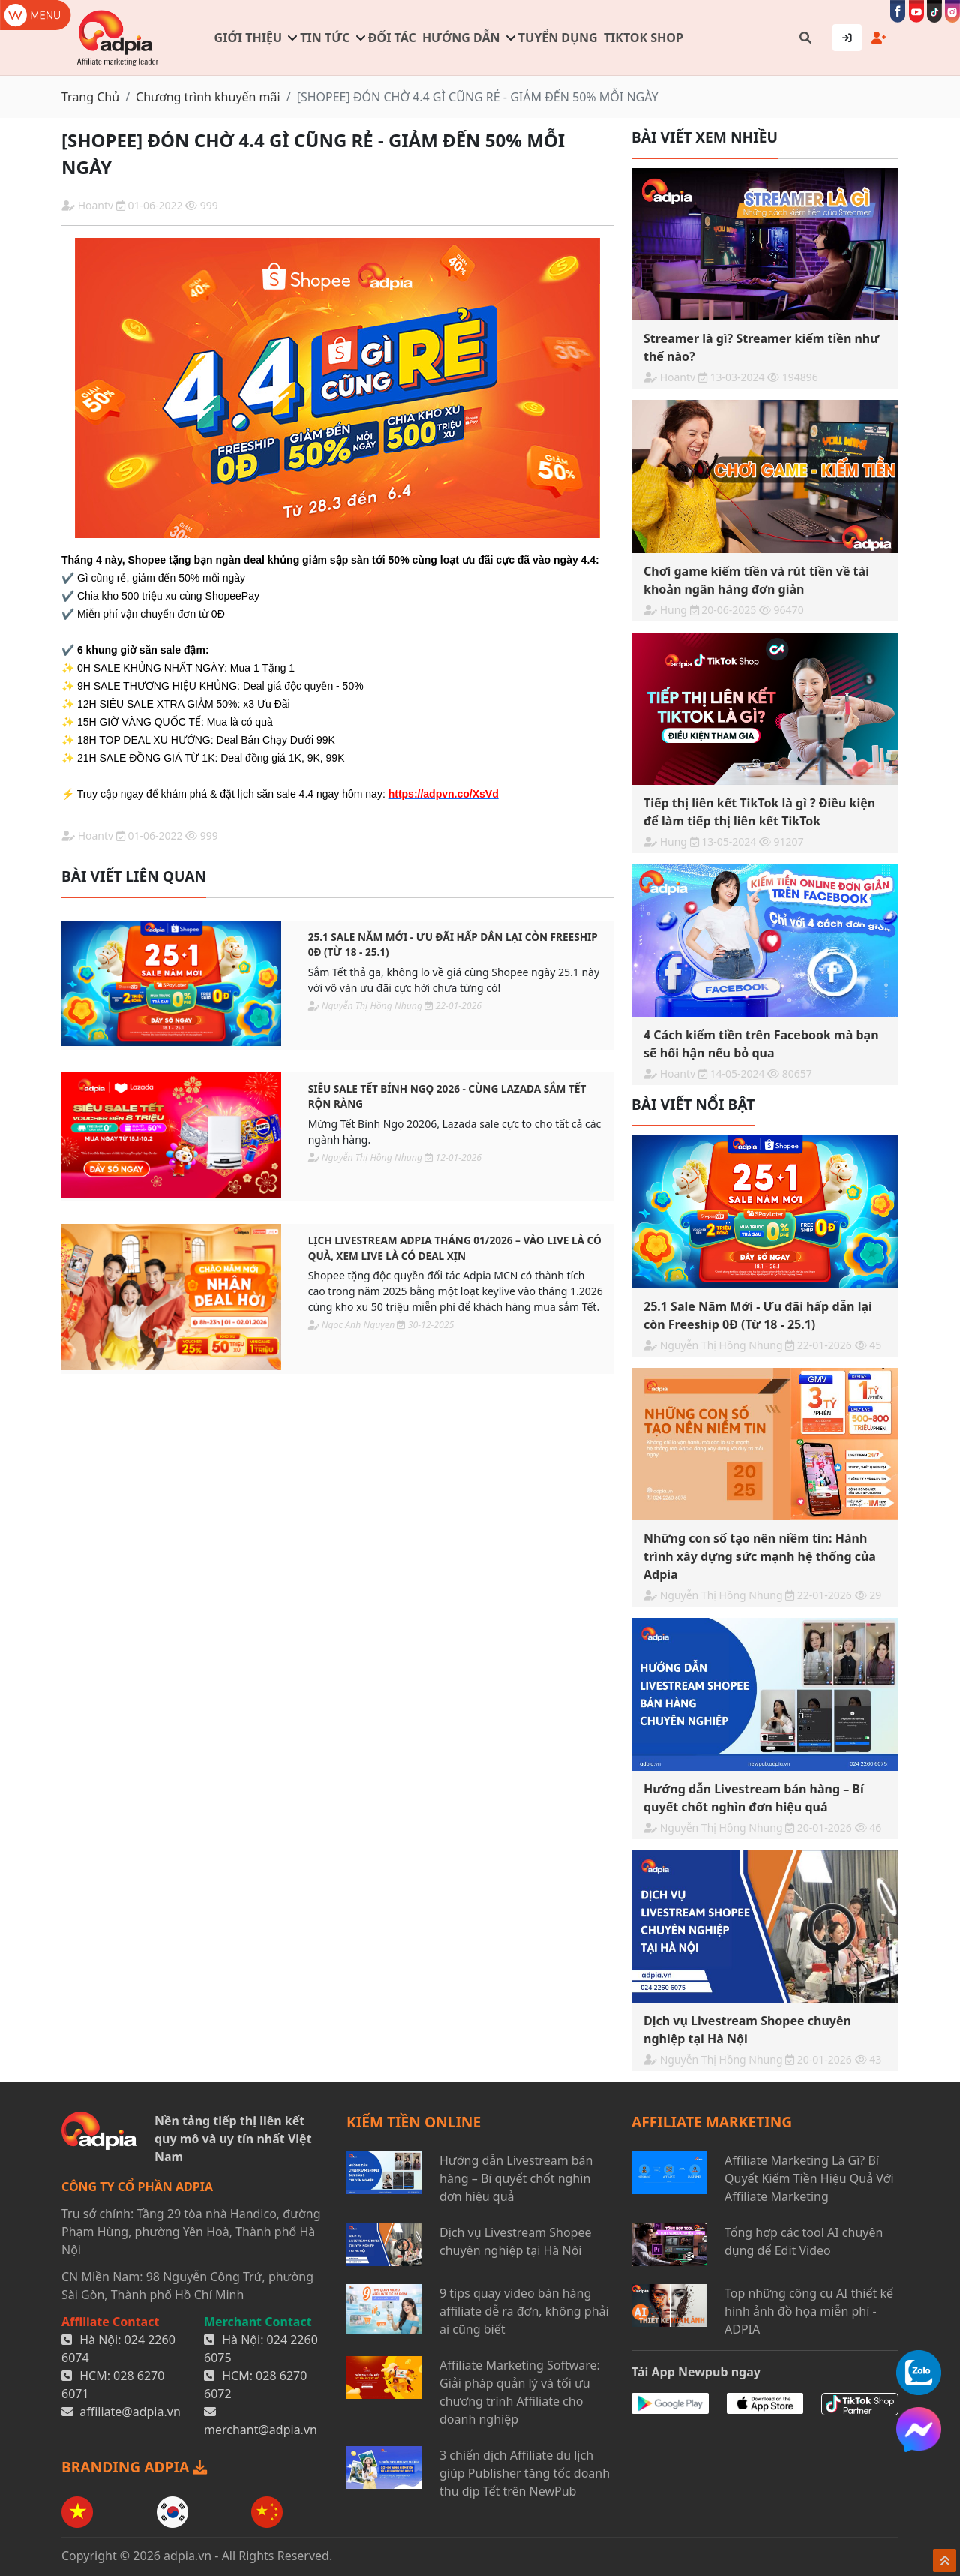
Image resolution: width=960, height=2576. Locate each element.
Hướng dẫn (461, 37)
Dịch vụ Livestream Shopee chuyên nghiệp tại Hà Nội (515, 2241)
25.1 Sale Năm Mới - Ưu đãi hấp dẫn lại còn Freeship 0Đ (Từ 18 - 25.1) (453, 944)
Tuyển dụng (558, 37)
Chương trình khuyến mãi (208, 97)
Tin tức (325, 37)
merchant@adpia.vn (260, 2429)
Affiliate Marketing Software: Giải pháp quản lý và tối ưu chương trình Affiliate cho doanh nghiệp (520, 2392)
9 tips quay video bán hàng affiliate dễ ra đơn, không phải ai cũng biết (524, 2311)
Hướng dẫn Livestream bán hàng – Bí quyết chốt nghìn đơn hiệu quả (516, 2178)
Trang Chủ (90, 97)
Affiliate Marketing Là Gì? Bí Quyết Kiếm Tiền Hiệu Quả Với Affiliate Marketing (809, 2178)
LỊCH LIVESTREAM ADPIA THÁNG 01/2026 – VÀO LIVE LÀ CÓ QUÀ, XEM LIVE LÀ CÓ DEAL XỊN (455, 1247)
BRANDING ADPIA (134, 2467)
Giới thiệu (248, 37)
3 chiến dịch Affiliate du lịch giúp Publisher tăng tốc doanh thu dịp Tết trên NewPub (525, 2473)
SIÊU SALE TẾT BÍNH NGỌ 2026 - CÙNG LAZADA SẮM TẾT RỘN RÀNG (447, 1096)
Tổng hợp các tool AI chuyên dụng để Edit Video (803, 2241)
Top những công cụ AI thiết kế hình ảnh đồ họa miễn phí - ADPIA (808, 2311)
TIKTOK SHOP (643, 37)
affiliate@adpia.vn (130, 2411)
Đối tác (392, 37)
